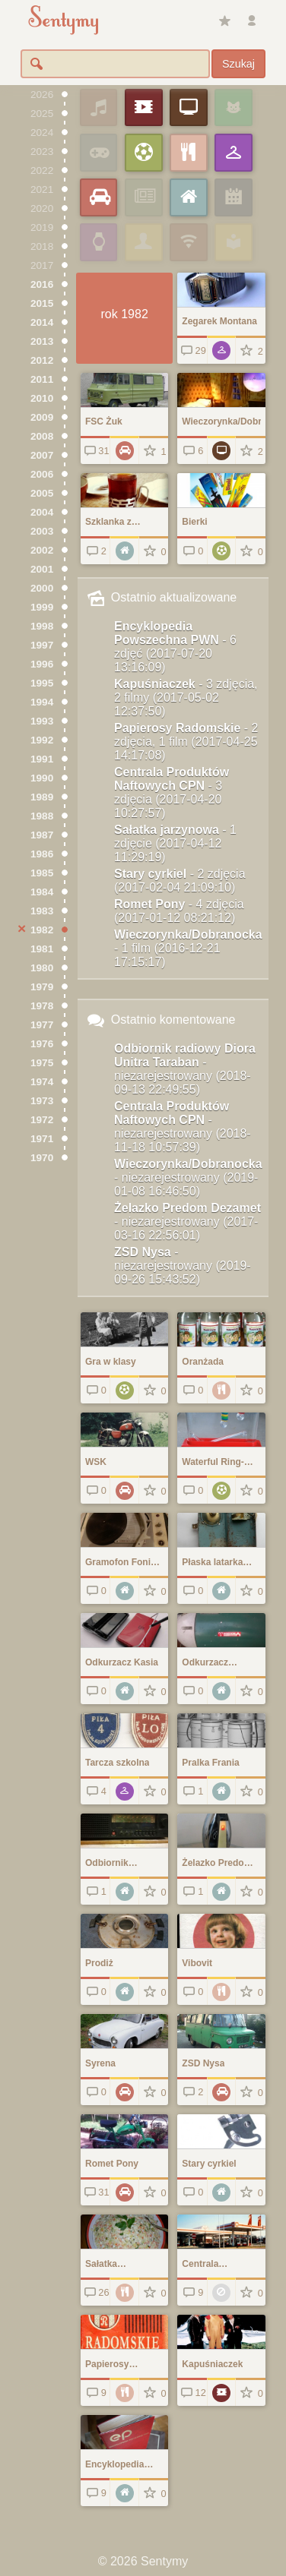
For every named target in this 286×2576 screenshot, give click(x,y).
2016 (41, 284)
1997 (41, 645)
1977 (41, 1025)
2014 (41, 322)
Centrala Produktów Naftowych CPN (171, 792)
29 (192, 350)
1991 (41, 759)
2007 (41, 455)
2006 (41, 474)
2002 (41, 550)
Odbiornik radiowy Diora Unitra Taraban (185, 1069)
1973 (41, 1100)
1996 (41, 664)
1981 (41, 949)
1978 (41, 1006)
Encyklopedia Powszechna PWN (175, 647)
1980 (41, 968)
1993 (41, 721)
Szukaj (238, 64)
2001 (41, 569)
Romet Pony (179, 911)
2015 (41, 303)
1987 (41, 835)
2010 (41, 398)
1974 (41, 1082)
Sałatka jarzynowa (175, 843)
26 (95, 2292)
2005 (41, 493)
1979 (41, 987)
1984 (41, 892)
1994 (41, 702)
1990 (41, 778)
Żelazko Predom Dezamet (187, 1221)
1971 (41, 1138)
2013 (41, 341)
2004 (41, 512)
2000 (41, 588)
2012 (41, 360)
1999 (41, 607)
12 (192, 2392)
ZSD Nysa (182, 1265)
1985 (41, 873)
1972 (41, 1119)
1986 (41, 854)
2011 (41, 379)
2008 (41, 436)
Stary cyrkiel (180, 880)
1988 (41, 816)
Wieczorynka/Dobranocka (188, 948)
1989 (41, 797)
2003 (41, 531)
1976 (41, 1044)
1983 (41, 911)
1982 (41, 930)
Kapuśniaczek (186, 697)
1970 (41, 1157)
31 (95, 451)
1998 (41, 626)
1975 (41, 1063)
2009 (41, 417)
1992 (41, 740)
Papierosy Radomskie (186, 741)
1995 (41, 683)
